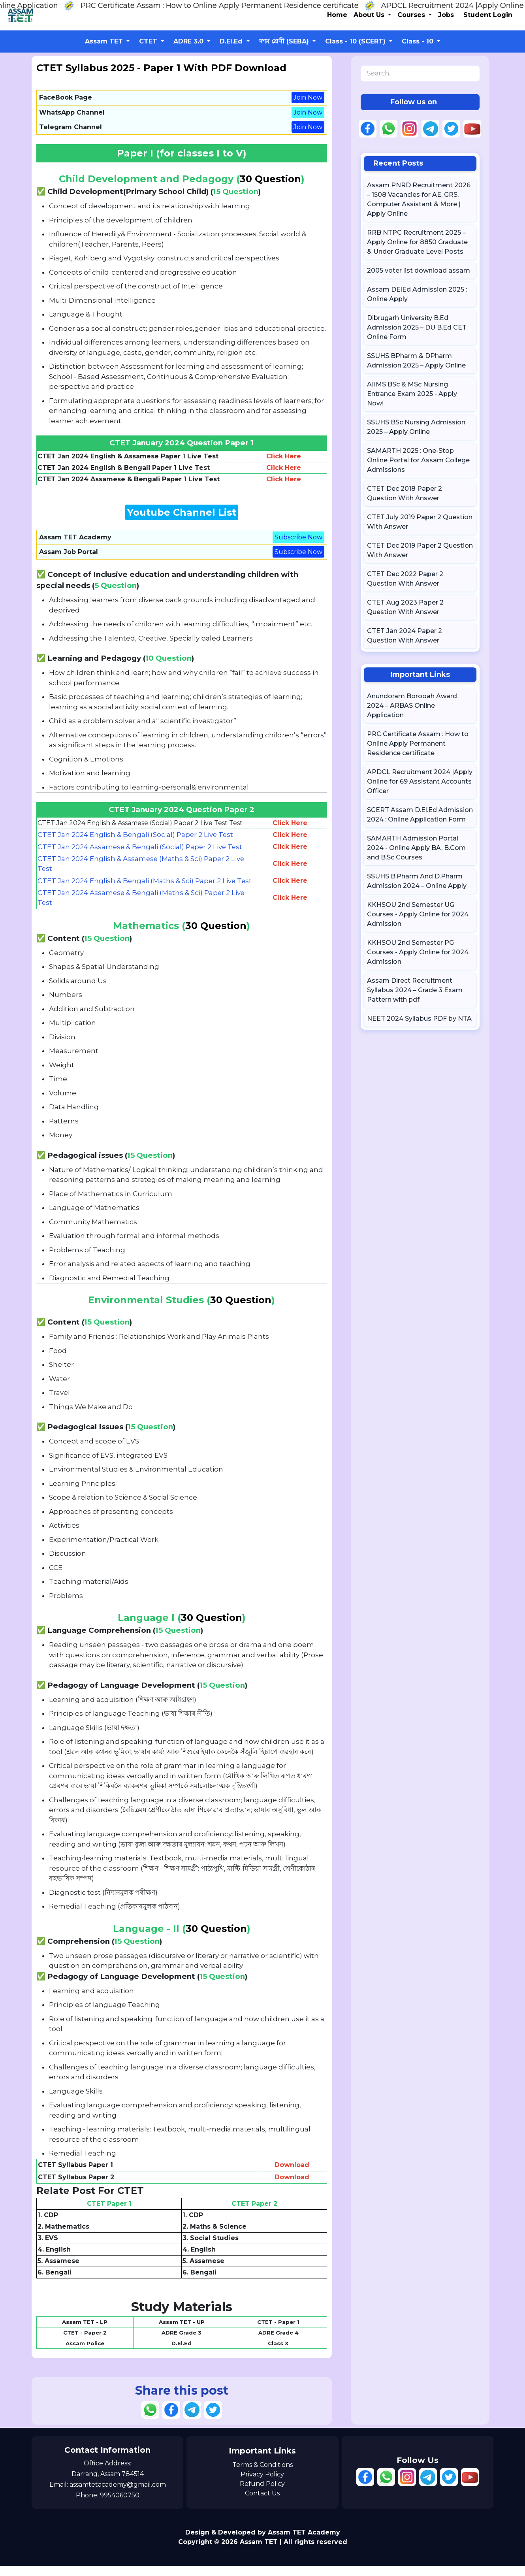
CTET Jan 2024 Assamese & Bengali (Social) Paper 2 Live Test (141, 847)
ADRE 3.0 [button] (189, 41)
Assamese (62, 2271)
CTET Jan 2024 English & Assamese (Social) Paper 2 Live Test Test (140, 823)
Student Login (487, 15)
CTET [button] (149, 41)
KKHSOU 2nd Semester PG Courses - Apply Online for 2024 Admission (418, 952)
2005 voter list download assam (418, 270)
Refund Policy (262, 2494)
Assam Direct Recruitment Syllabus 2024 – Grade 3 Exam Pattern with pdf (415, 990)
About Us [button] (370, 15)
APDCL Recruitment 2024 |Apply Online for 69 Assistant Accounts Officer (419, 781)
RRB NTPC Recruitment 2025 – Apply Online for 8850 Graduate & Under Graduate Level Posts (417, 242)
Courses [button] (412, 15)
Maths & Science (218, 2237)
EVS (51, 2248)
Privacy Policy (262, 2485)
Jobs (446, 15)
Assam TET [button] (105, 41)
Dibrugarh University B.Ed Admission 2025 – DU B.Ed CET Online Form (417, 327)
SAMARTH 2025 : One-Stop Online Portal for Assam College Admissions (418, 460)
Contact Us (262, 2504)
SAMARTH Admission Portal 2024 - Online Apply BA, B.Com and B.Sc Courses (416, 848)
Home (337, 15)
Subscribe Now (298, 537)
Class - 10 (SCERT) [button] (356, 41)
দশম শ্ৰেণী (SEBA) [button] (285, 41)
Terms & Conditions (262, 2475)
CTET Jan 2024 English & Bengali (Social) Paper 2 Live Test (136, 835)
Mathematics (67, 2237)
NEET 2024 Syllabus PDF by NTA (419, 1018)
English (58, 2259)
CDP (51, 2225)
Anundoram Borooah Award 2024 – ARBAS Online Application (412, 705)
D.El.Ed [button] (232, 41)
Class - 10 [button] (418, 41)
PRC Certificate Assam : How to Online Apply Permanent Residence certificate (233, 5)
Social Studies (214, 2248)
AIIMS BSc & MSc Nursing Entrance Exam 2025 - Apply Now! (412, 394)
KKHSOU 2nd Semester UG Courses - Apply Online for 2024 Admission (418, 914)
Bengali (58, 2282)
